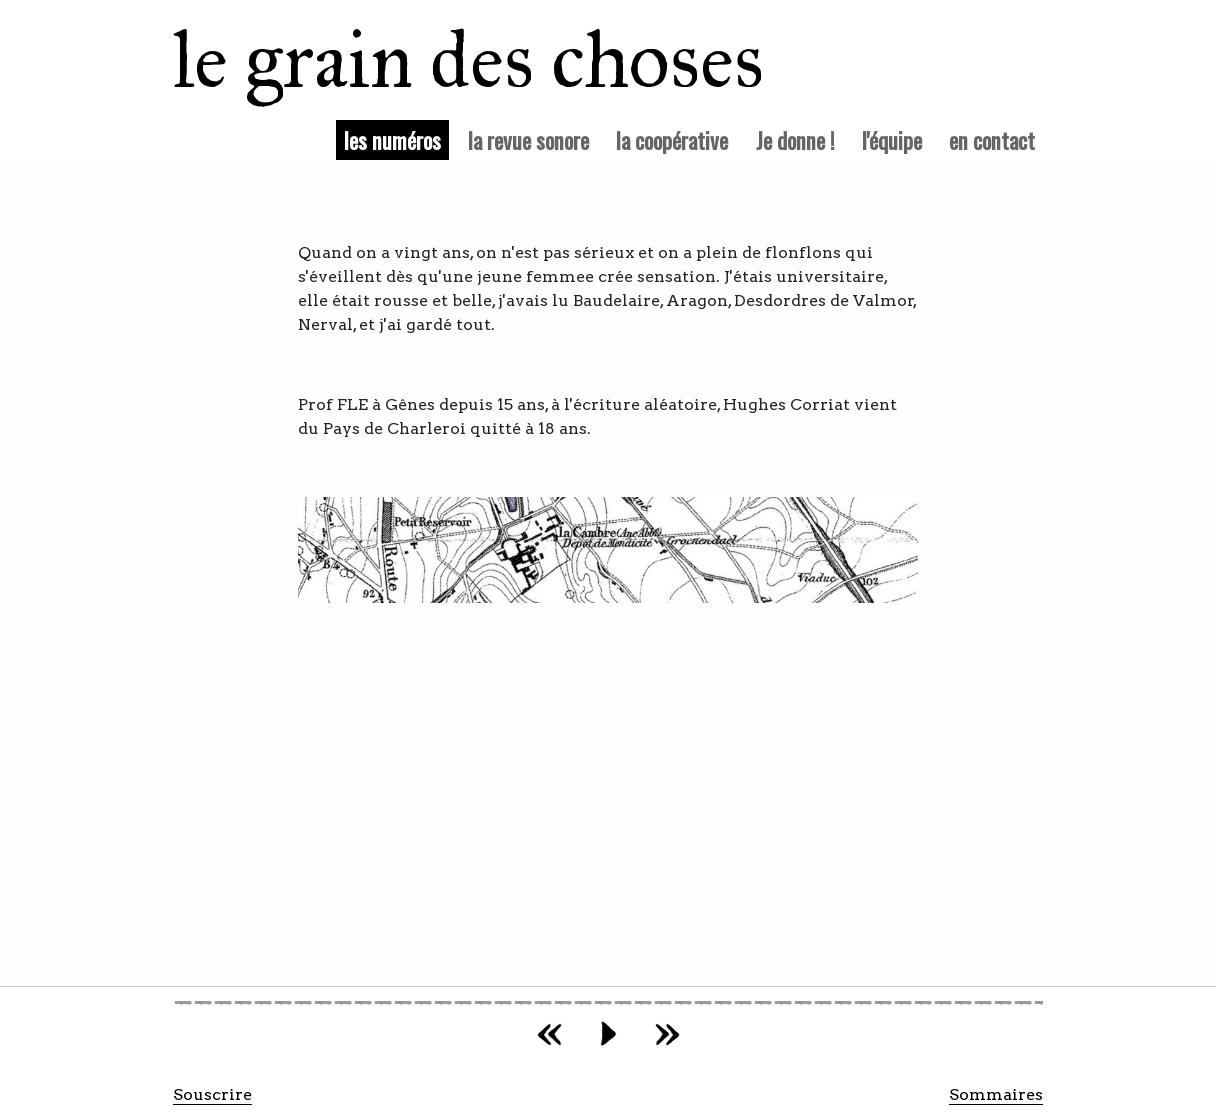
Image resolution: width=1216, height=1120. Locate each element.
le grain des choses (442, 60)
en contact (992, 139)
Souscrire (212, 1094)
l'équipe (892, 139)
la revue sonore (528, 139)
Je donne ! (795, 139)
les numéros (396, 139)
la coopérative (672, 139)
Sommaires (996, 1094)
